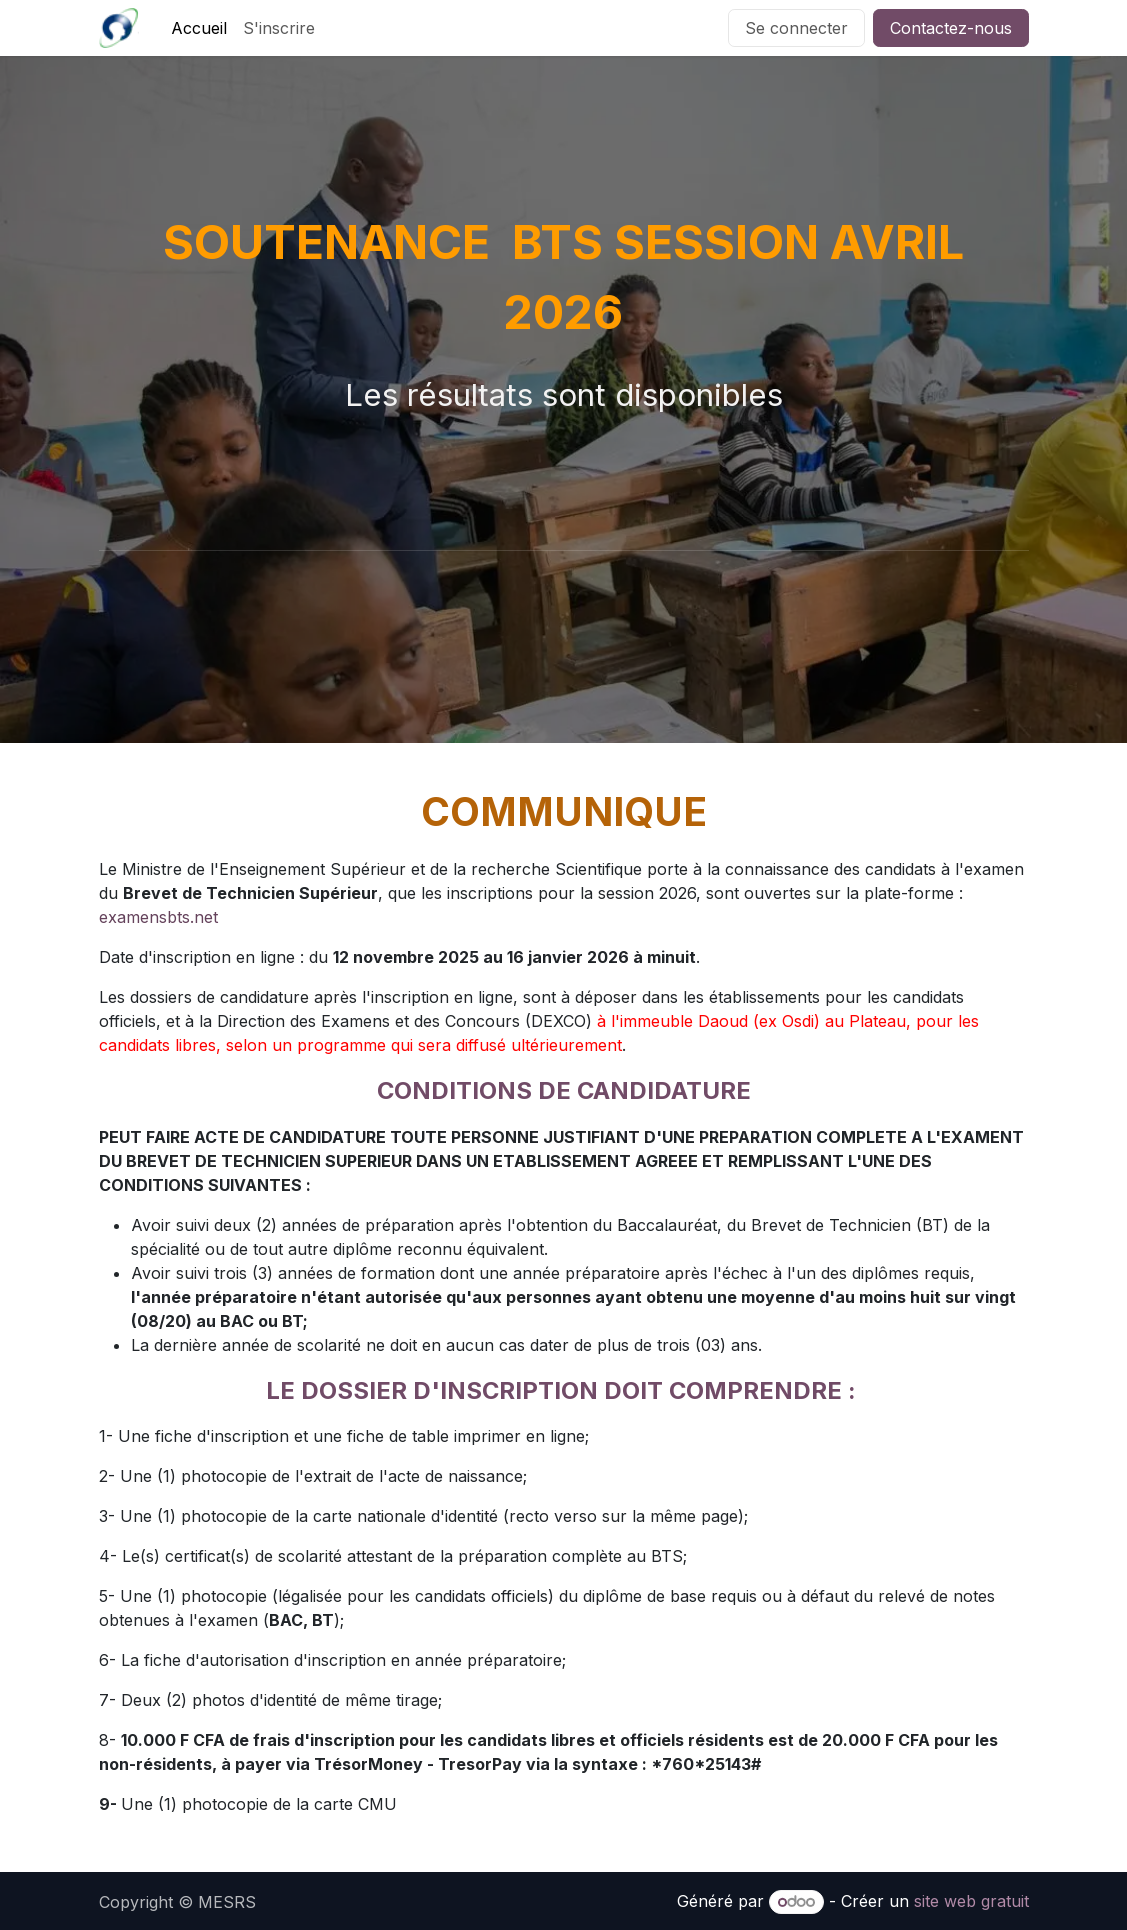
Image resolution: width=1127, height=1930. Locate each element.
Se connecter (796, 28)
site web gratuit (971, 1901)
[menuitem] (199, 28)
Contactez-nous (951, 28)
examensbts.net (158, 917)
